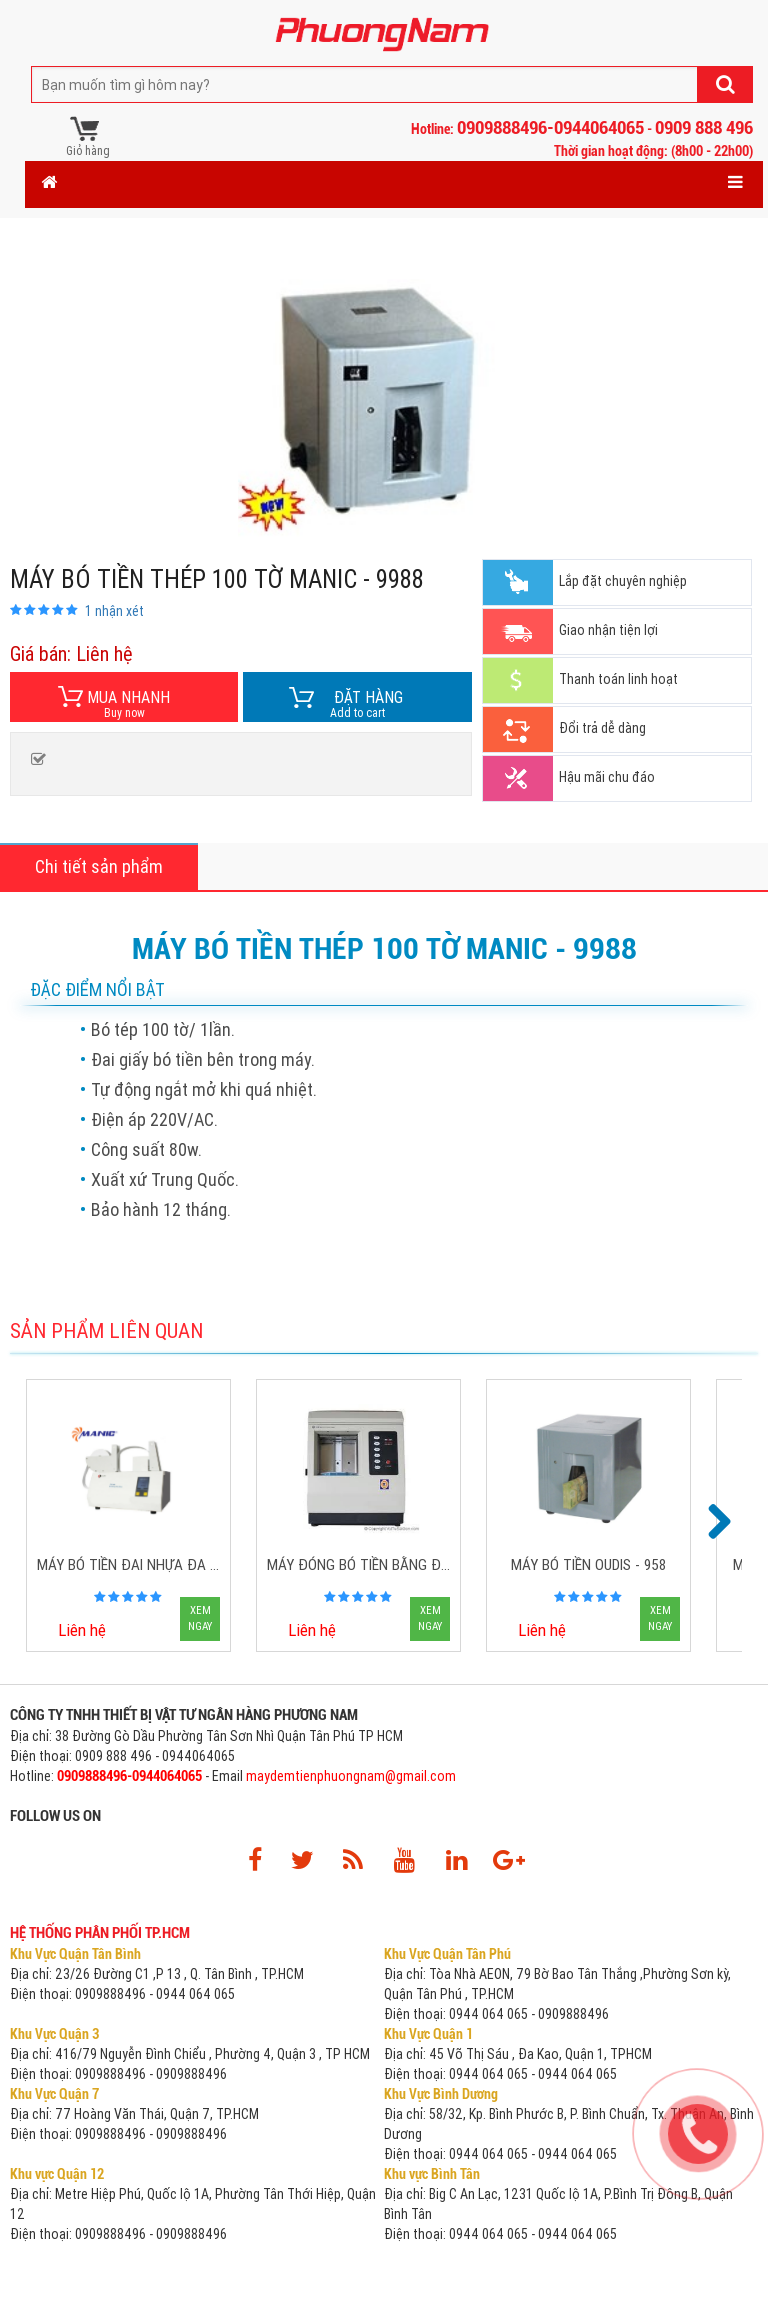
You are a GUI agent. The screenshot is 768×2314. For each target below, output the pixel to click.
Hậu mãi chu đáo (607, 777)
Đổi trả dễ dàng (602, 728)
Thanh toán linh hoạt (618, 679)
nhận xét (114, 611)
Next (718, 1522)
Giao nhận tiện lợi (608, 630)
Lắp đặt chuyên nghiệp (623, 581)
